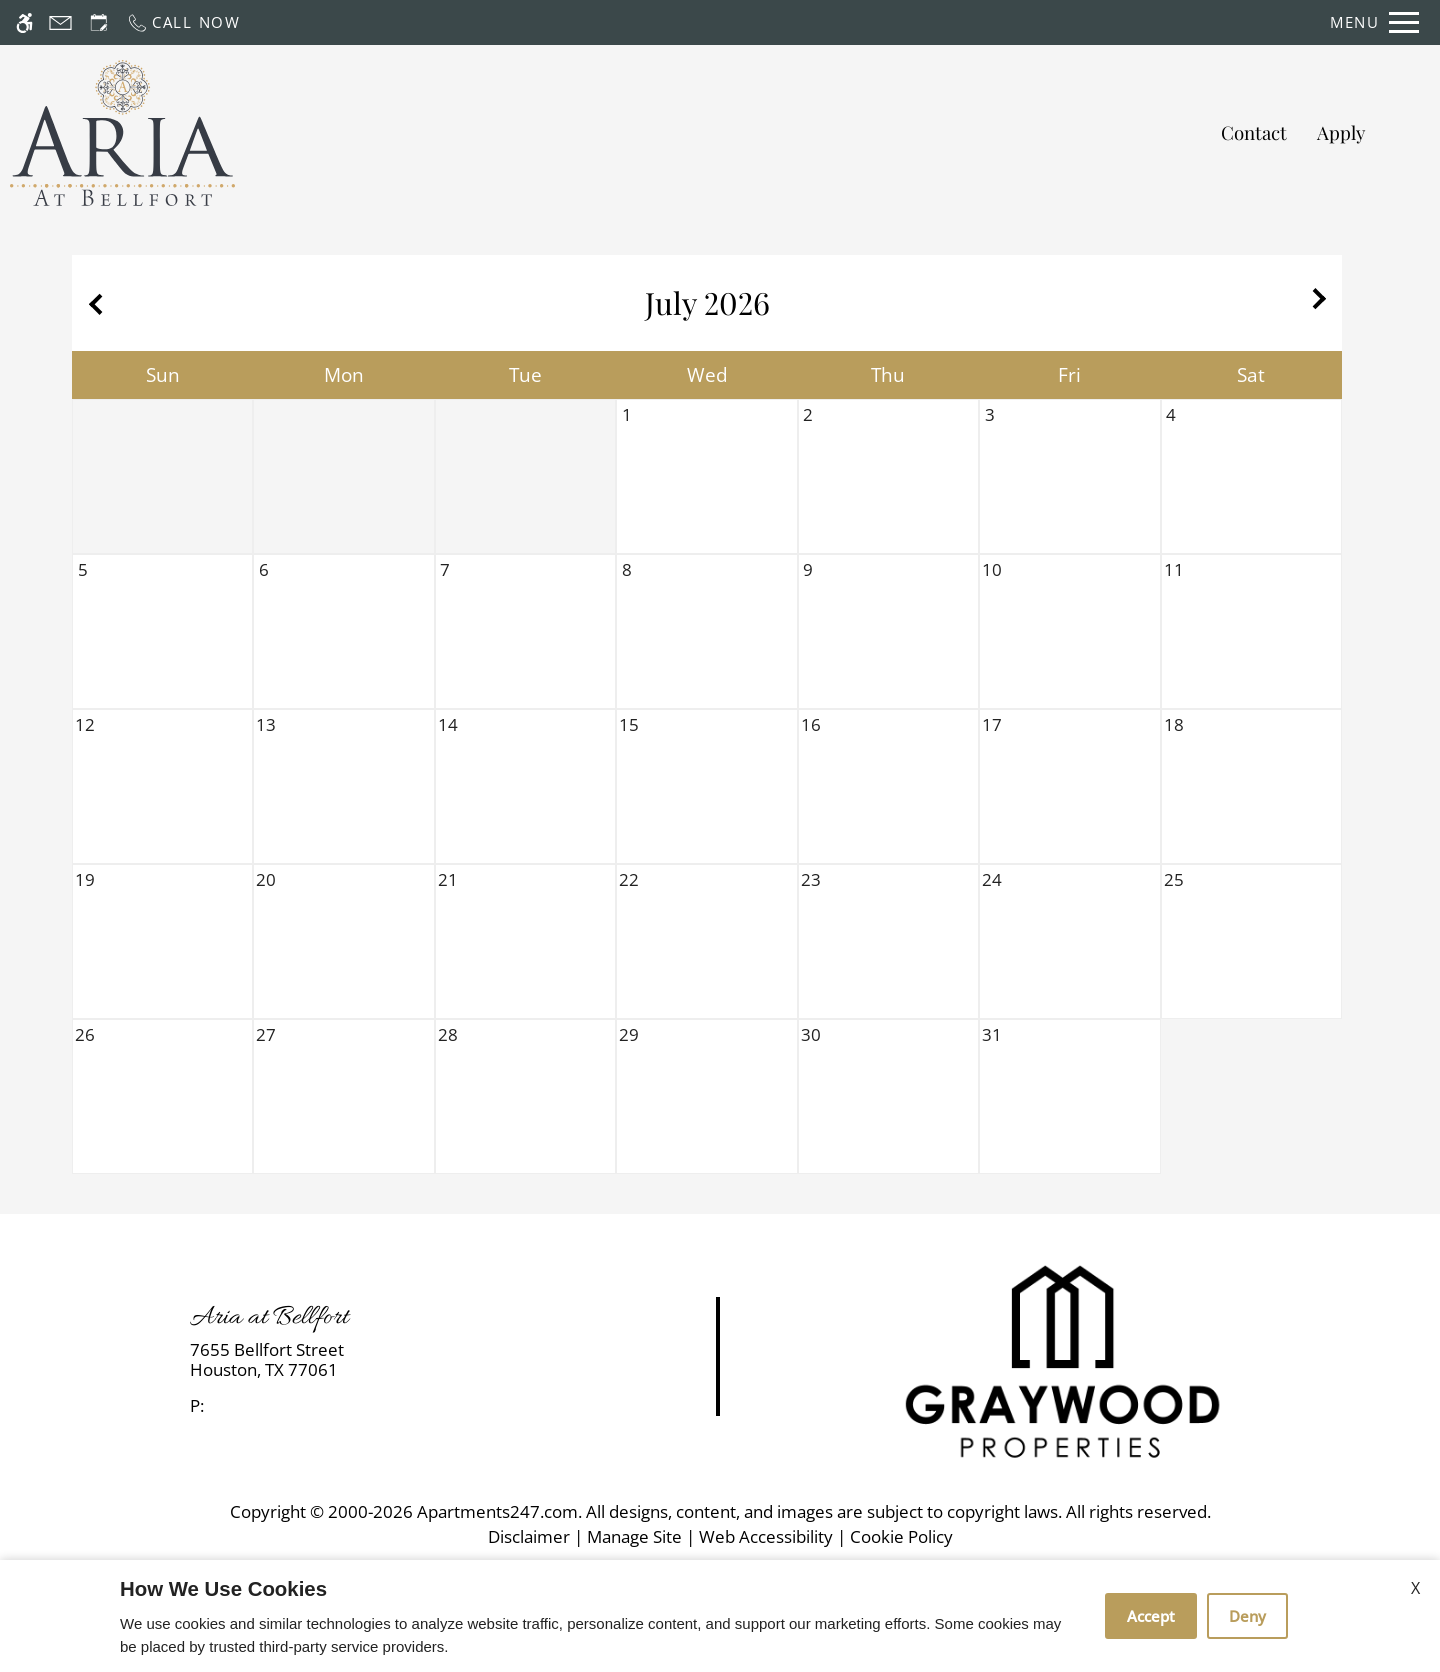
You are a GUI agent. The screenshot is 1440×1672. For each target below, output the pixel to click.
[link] (360, 1360)
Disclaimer (529, 1536)
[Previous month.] (92, 303)
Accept (1151, 1616)
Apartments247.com (497, 1511)
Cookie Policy (901, 1536)
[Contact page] (60, 22)
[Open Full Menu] (1374, 22)
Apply (1341, 132)
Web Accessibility (766, 1536)
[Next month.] (1322, 303)
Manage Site (634, 1536)
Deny (1247, 1616)
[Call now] (183, 22)
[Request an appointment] (99, 22)
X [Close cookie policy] (1415, 1588)
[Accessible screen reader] (24, 22)
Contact (1254, 132)
